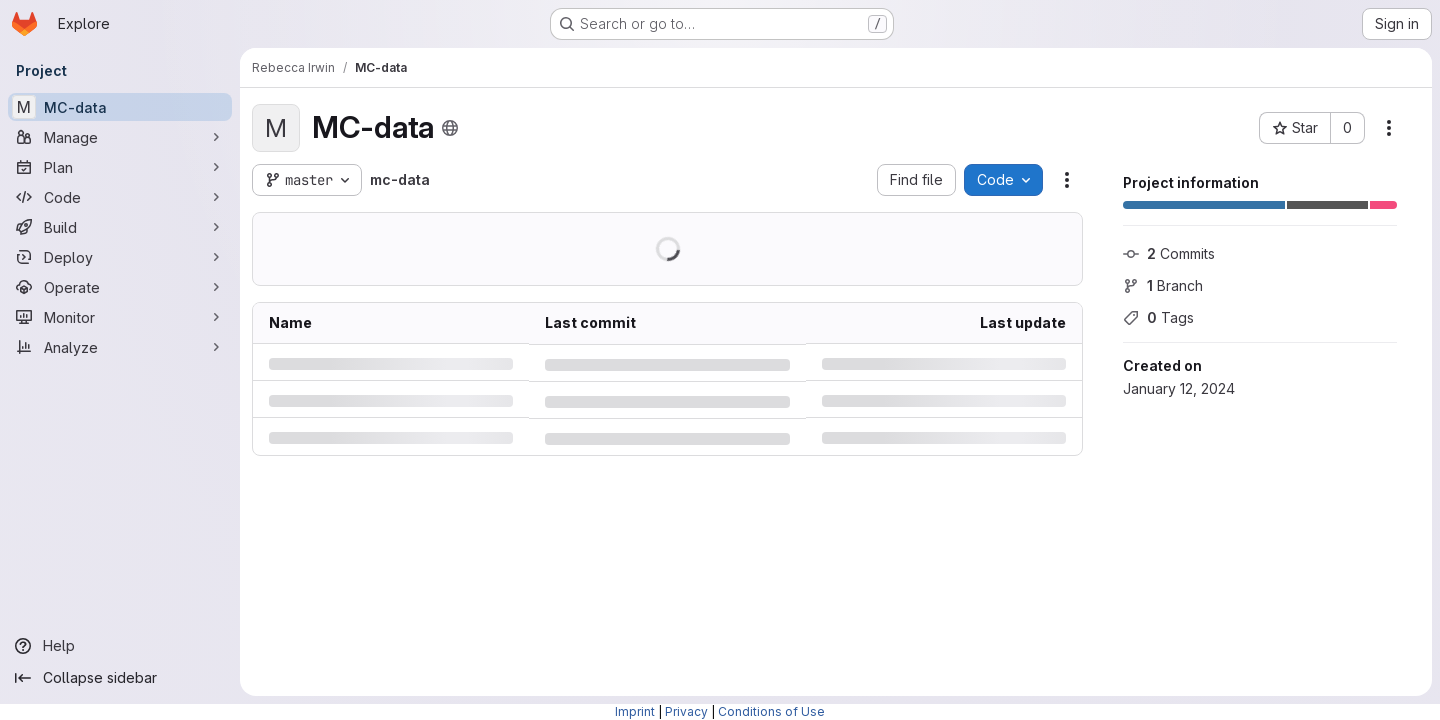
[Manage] (120, 137)
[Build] (120, 227)
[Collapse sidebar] (120, 678)
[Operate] (120, 287)
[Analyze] (120, 347)
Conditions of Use (771, 711)
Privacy (686, 711)
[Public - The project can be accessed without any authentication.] (450, 128)
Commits (1169, 253)
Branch (1163, 285)
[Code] (120, 197)
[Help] (120, 646)
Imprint (635, 711)
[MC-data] (120, 107)
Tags (1158, 317)
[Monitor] (120, 317)
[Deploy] (120, 257)
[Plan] (120, 167)
